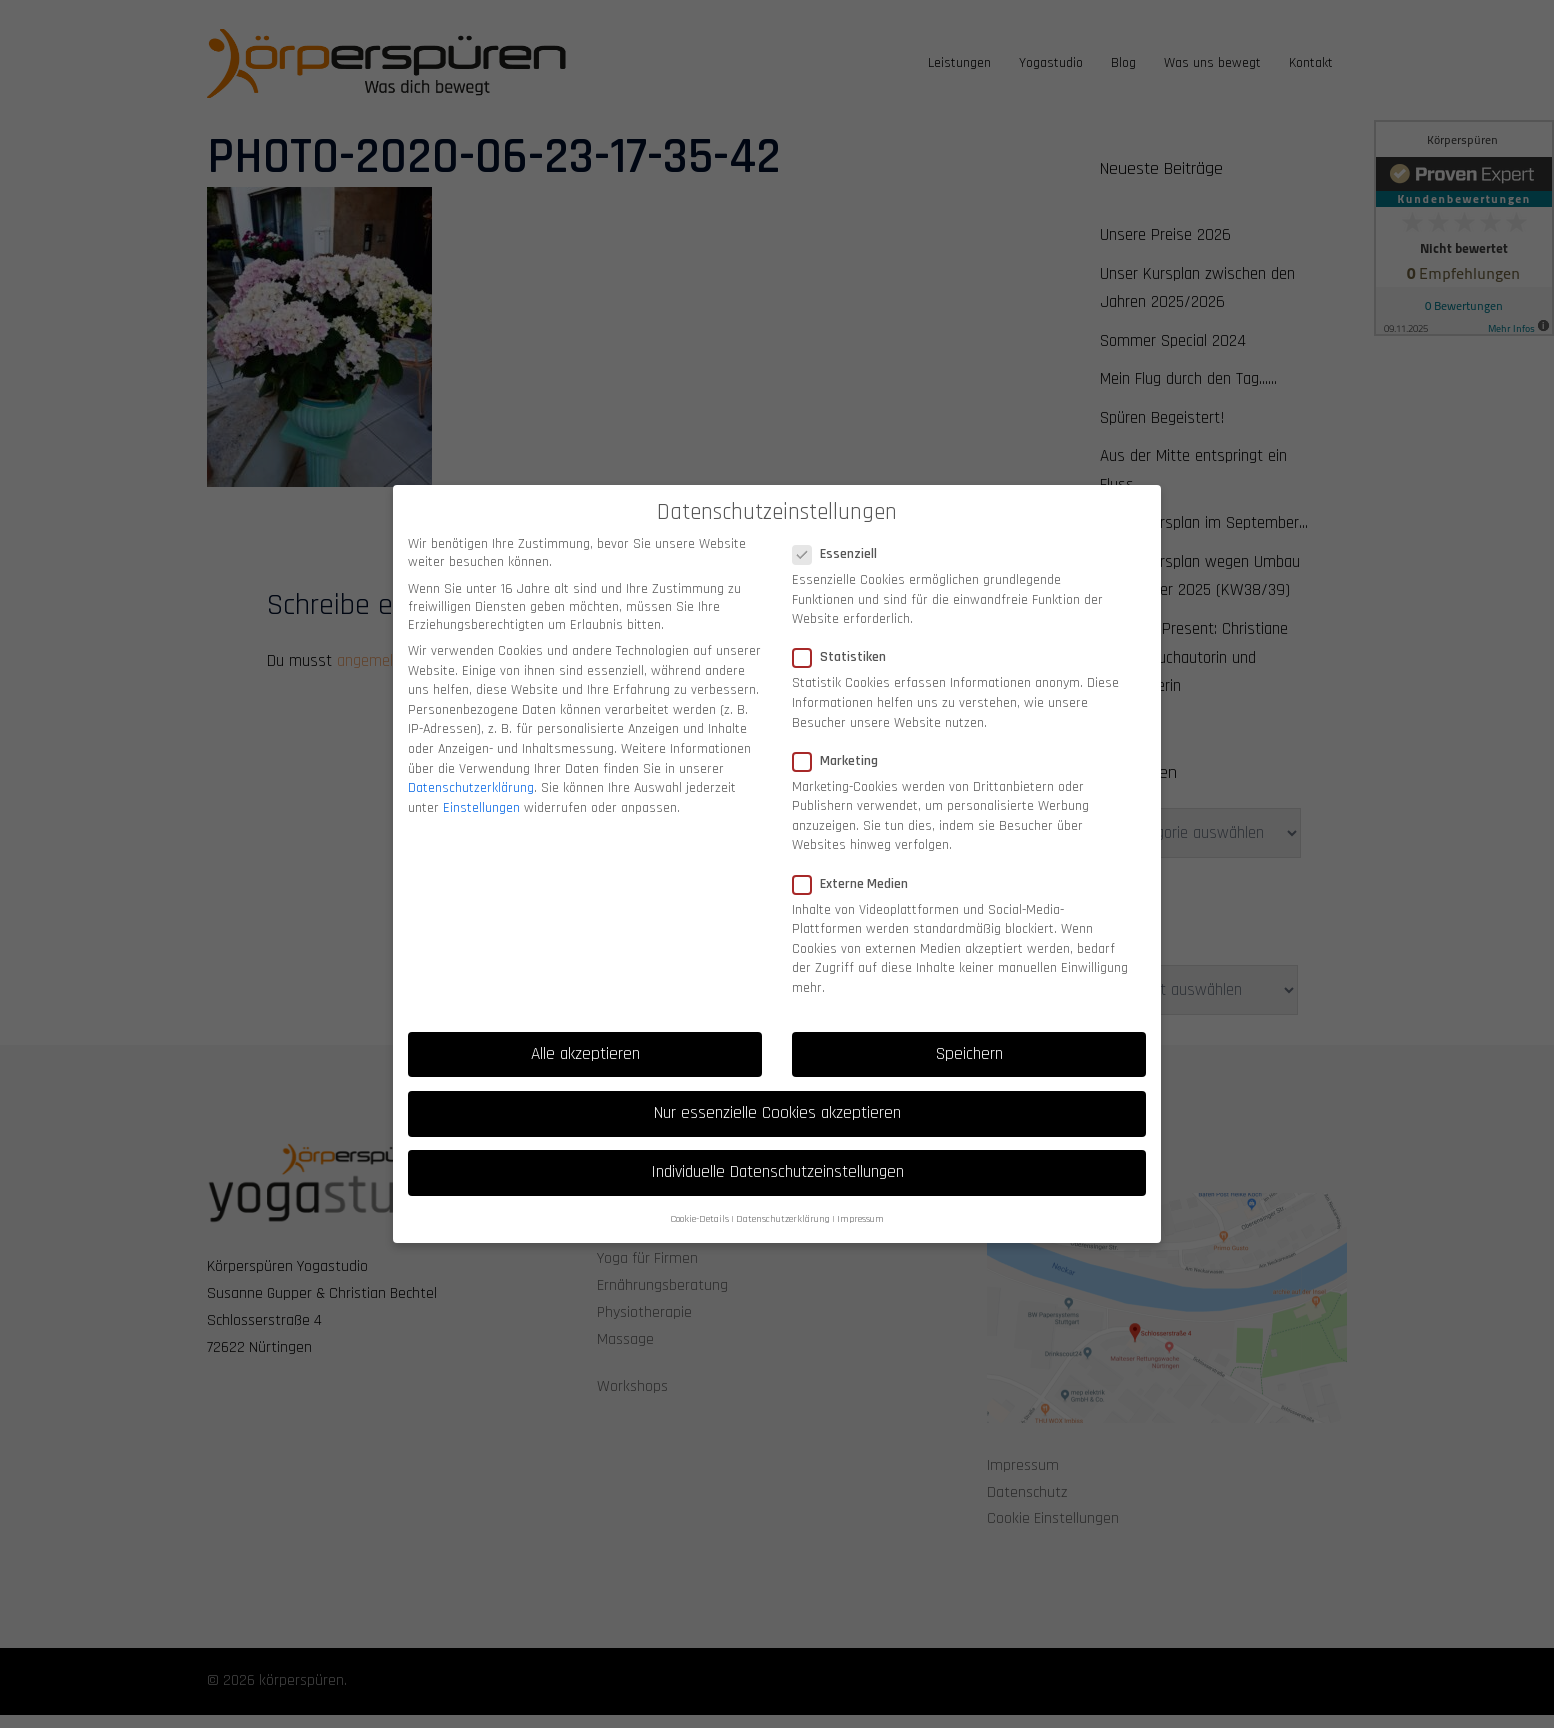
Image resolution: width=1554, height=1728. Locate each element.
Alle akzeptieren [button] (585, 1035)
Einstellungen (481, 789)
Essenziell (841, 536)
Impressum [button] (860, 1201)
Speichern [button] (969, 1035)
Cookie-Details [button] (699, 1201)
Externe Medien (856, 865)
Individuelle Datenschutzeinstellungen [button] (777, 1153)
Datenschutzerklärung (471, 770)
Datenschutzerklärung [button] (783, 1201)
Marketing (841, 742)
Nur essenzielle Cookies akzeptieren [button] (777, 1094)
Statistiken (845, 639)
